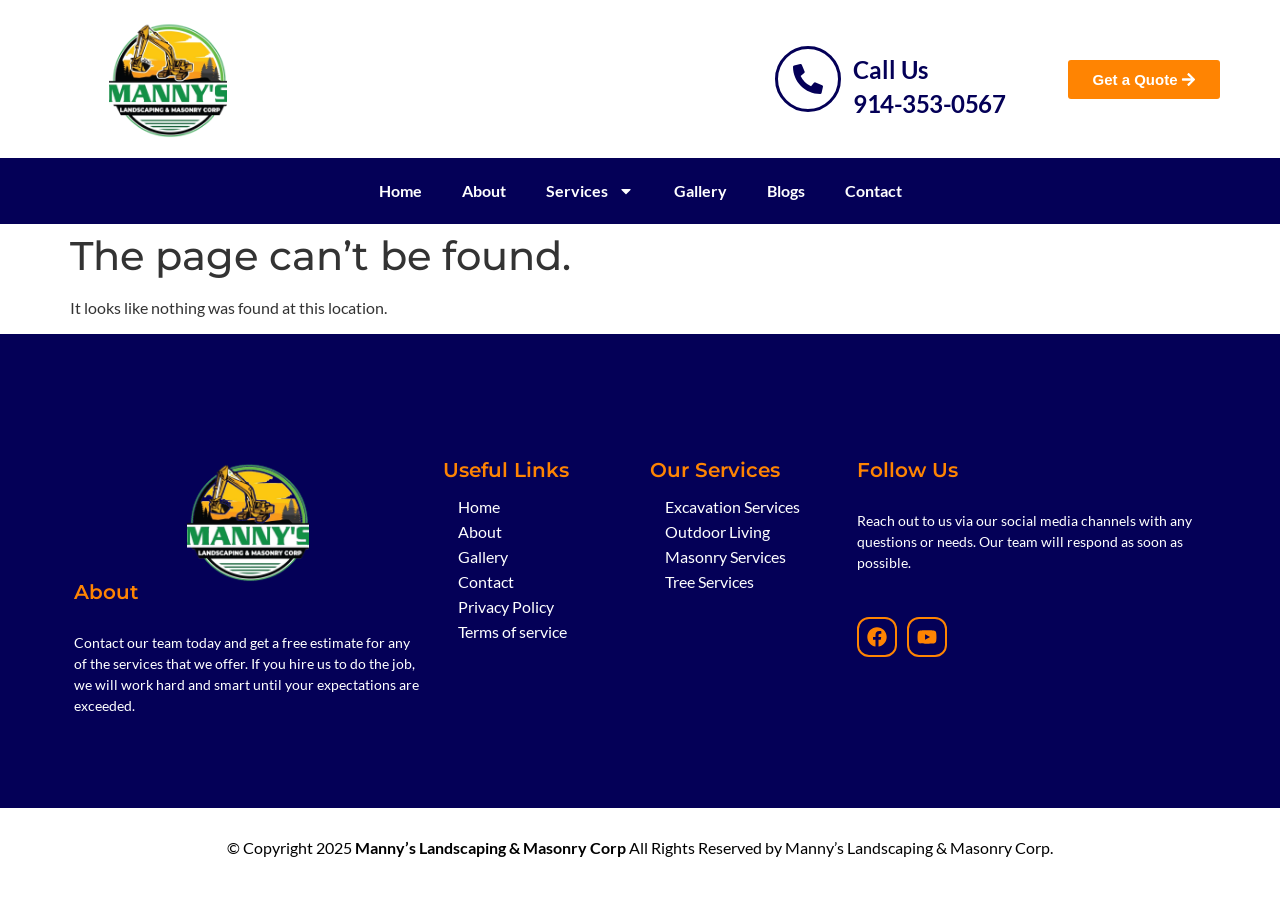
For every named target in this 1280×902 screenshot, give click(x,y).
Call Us (890, 69)
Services (590, 191)
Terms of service (512, 631)
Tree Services (709, 581)
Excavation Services (732, 506)
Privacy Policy (506, 606)
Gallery (700, 190)
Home (400, 190)
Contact (873, 190)
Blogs (786, 190)
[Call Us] (808, 79)
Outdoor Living (717, 531)
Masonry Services (725, 556)
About (484, 190)
